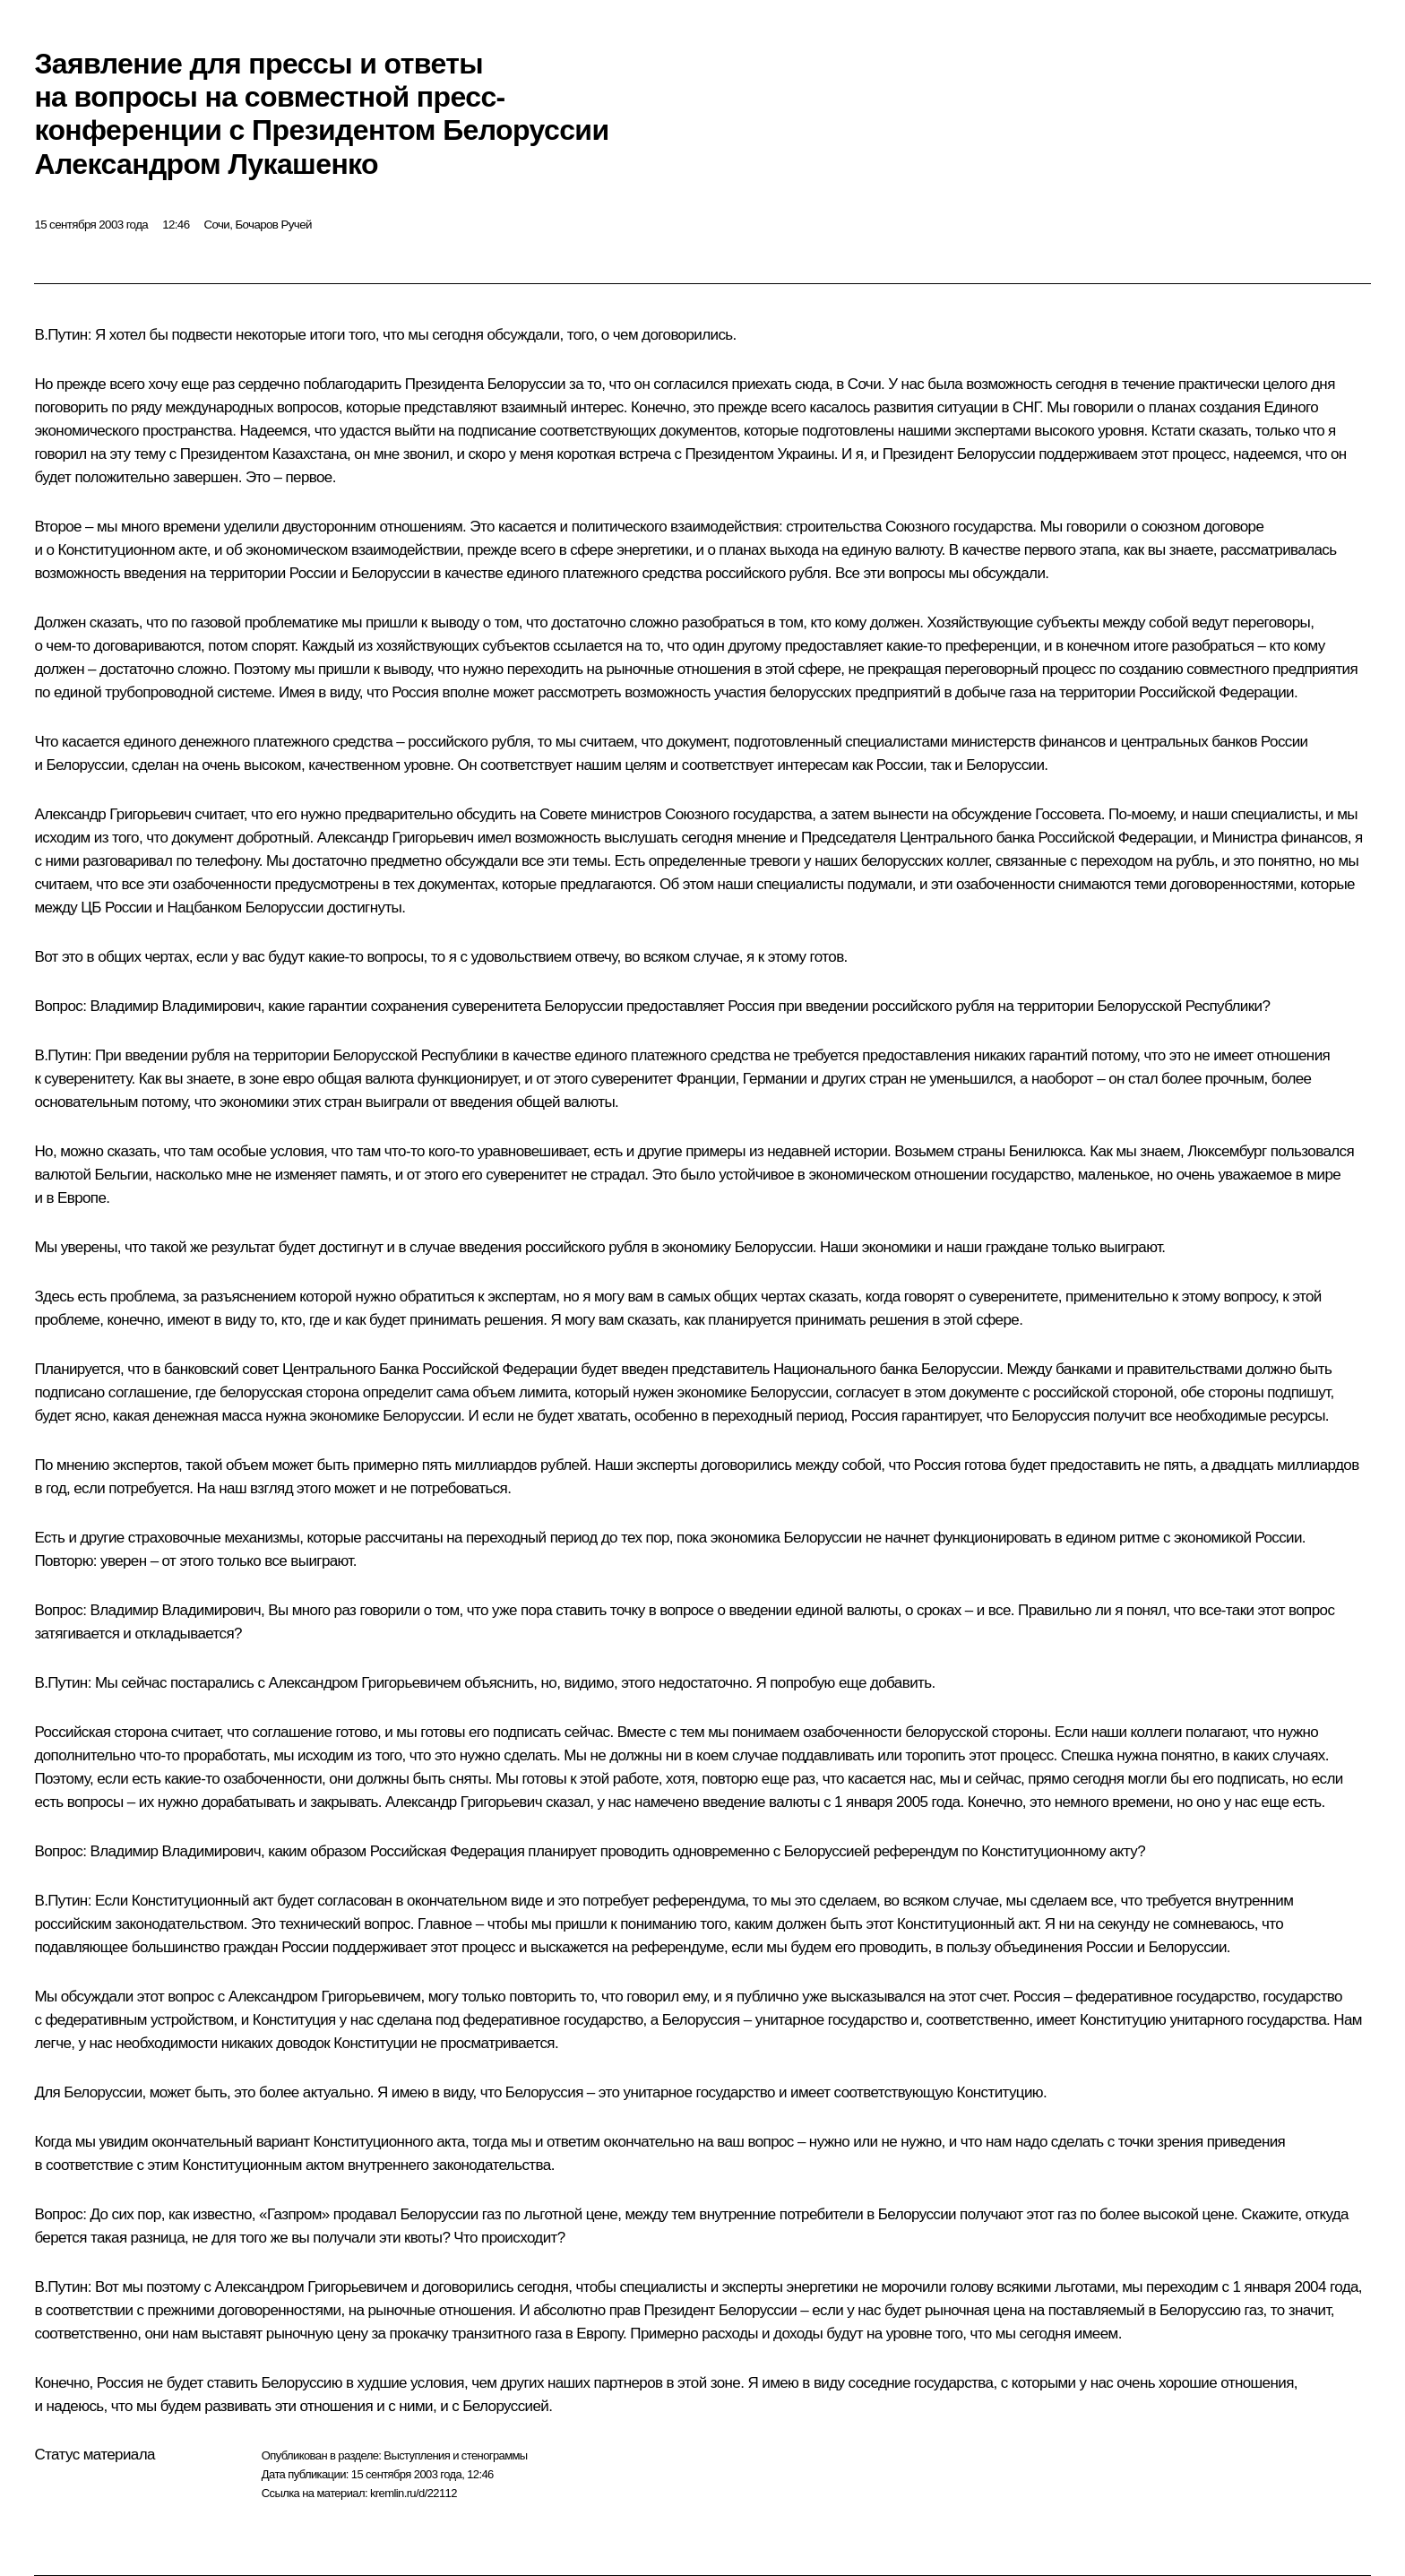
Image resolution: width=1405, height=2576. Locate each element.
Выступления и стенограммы (455, 2455)
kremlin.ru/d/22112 (413, 2493)
